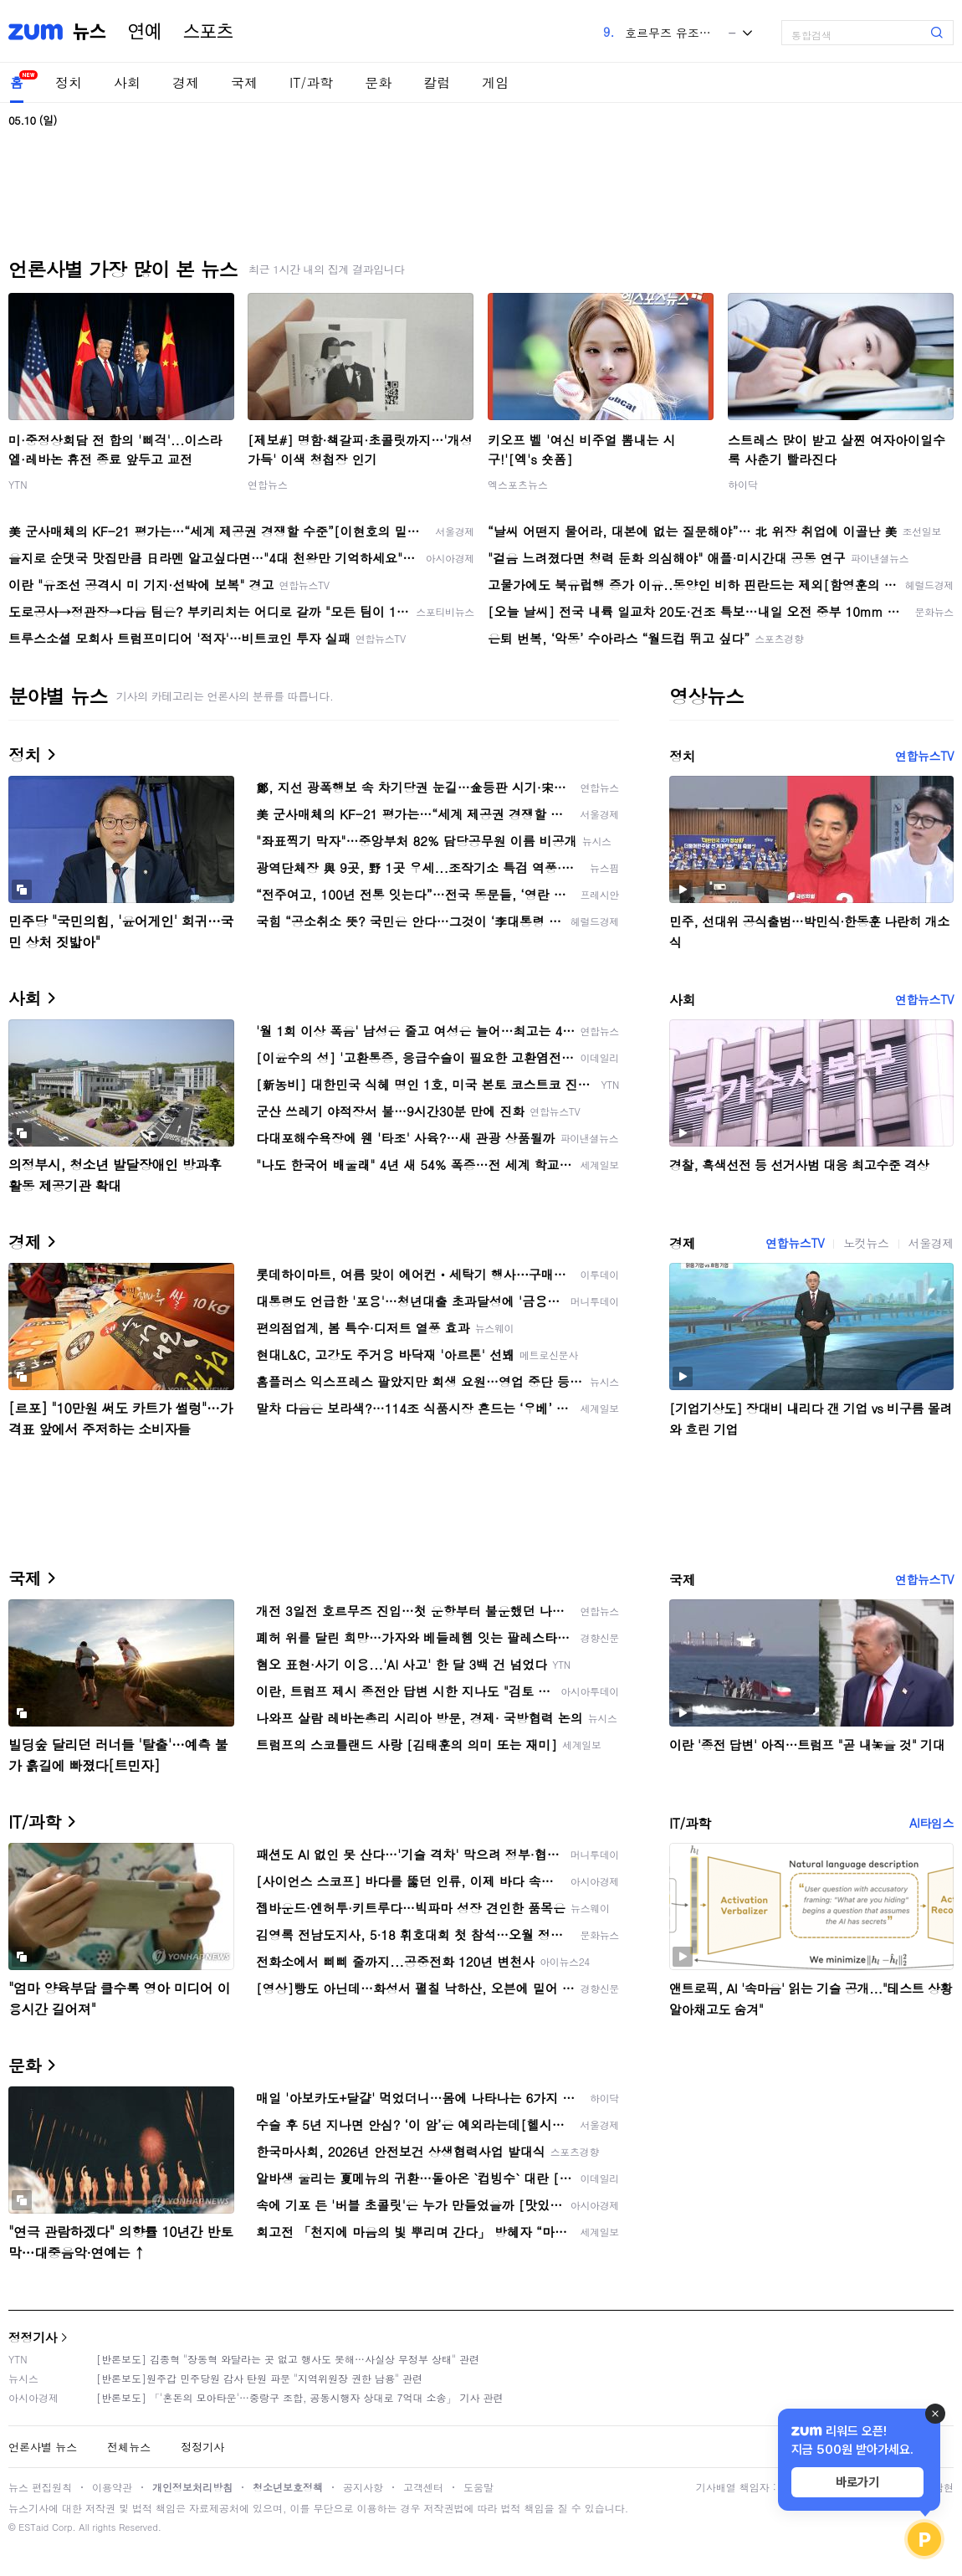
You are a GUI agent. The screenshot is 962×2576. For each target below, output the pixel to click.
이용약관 (112, 2487)
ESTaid (33, 2527)
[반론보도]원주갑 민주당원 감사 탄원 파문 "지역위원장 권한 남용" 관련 (259, 2378)
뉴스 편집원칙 (40, 2487)
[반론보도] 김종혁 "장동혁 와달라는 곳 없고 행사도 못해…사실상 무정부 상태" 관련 (287, 2359)
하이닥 (743, 484)
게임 (495, 82)
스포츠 (208, 32)
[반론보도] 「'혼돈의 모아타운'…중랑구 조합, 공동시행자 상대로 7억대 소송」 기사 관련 (300, 2397)
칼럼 (436, 82)
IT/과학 (311, 82)
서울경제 (931, 1242)
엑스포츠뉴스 (518, 484)
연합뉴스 (268, 484)
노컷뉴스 (865, 1242)
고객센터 (423, 2487)
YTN (18, 484)
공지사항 (363, 2487)
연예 (144, 32)
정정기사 (32, 2337)
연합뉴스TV (924, 755)
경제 (185, 82)
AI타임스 (931, 1822)
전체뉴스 (129, 2447)
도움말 (478, 2487)
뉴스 (89, 32)
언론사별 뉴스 (42, 2447)
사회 (127, 82)
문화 (378, 82)
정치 (68, 82)
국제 (244, 82)
